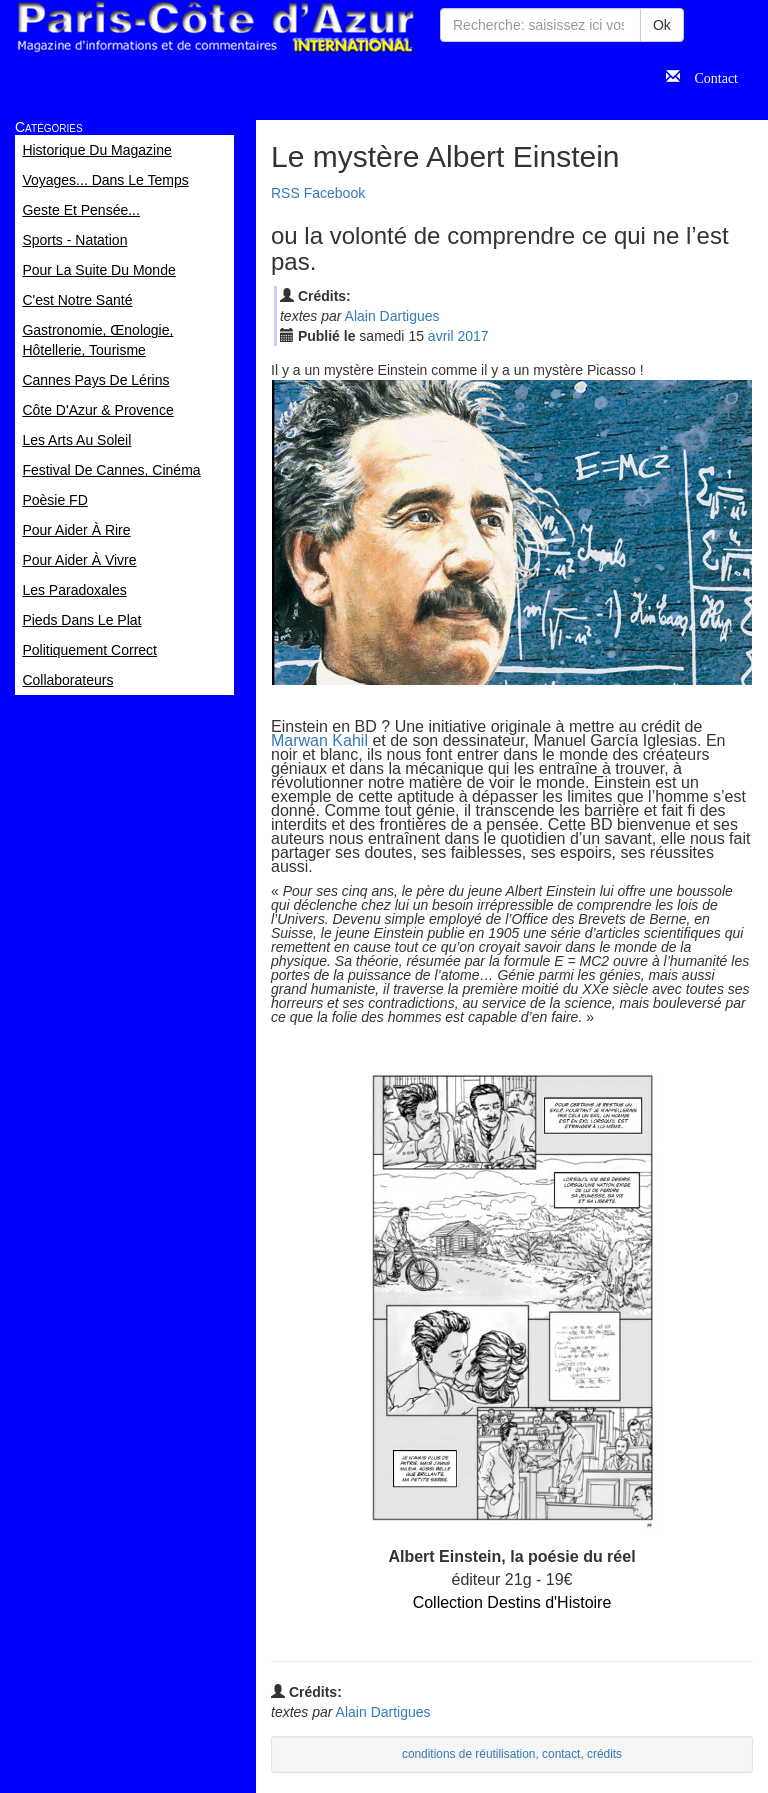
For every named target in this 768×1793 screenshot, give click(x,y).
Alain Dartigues (392, 316)
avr (441, 336)
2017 (472, 336)
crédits (604, 1754)
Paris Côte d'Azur (215, 27)
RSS (285, 193)
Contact (709, 76)
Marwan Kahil (319, 740)
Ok (662, 25)
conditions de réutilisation (469, 1754)
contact (561, 1754)
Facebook (334, 193)
